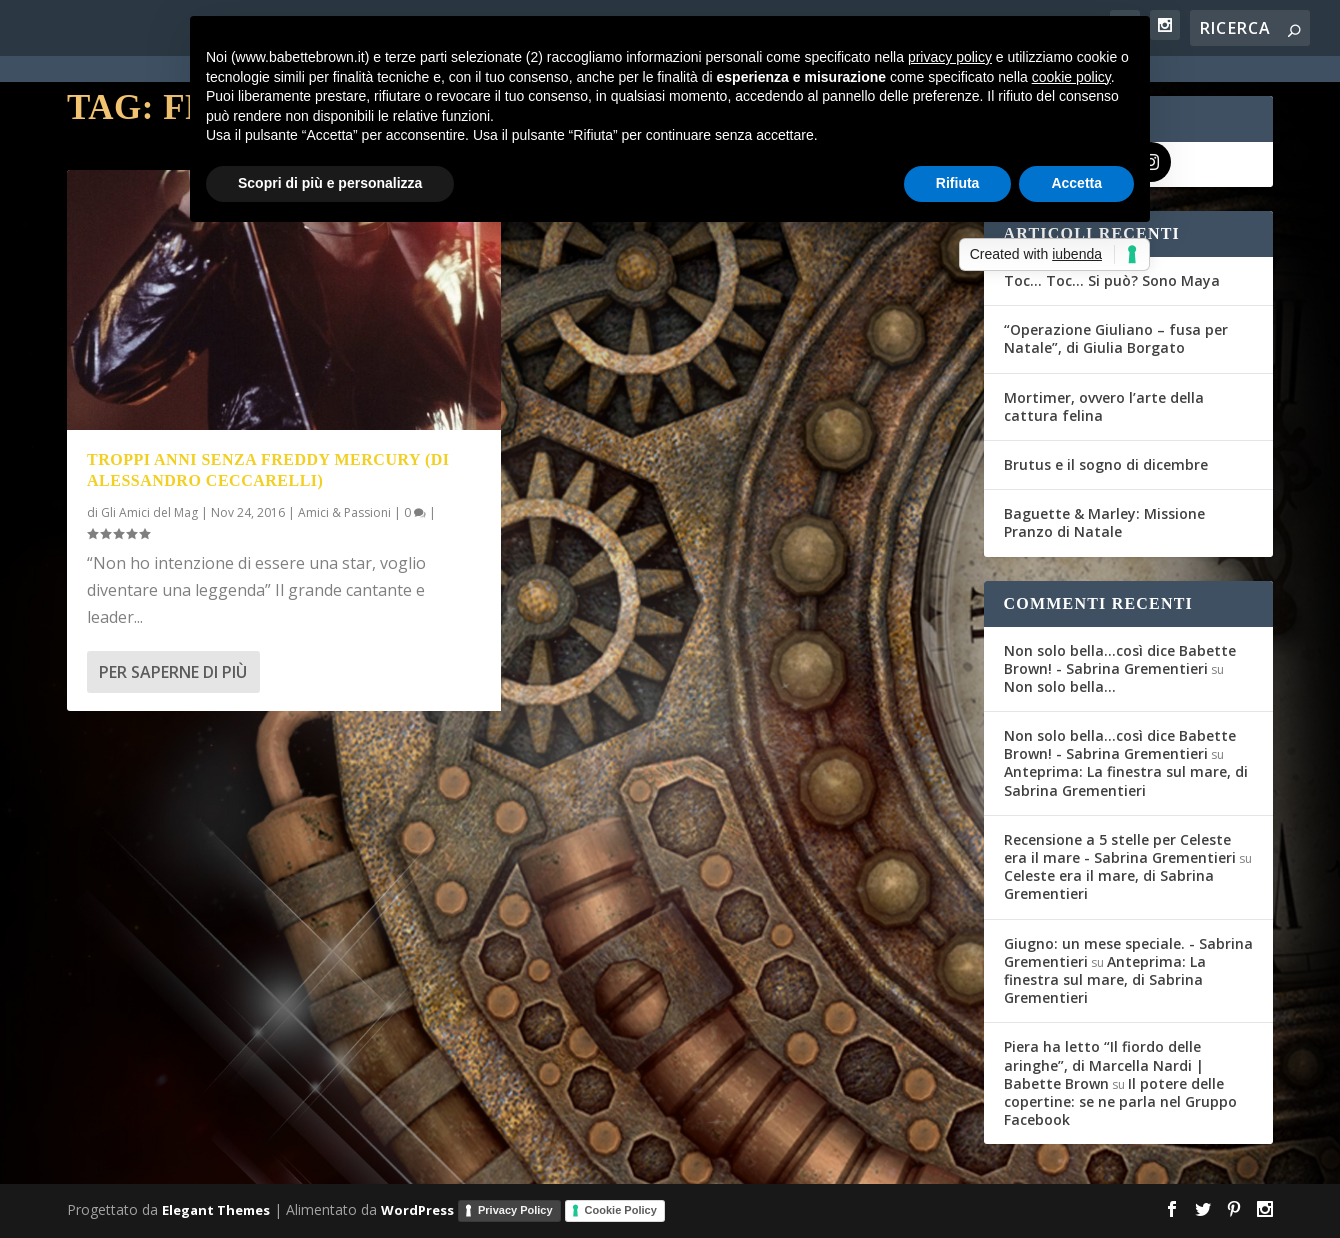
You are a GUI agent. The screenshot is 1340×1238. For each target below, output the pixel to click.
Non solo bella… (1060, 686)
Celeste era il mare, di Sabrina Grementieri (1109, 884)
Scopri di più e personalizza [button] (330, 183)
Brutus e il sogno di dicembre (1106, 464)
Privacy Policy (515, 1210)
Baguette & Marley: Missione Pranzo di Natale (1104, 522)
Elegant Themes (216, 1210)
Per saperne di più (173, 672)
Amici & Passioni (344, 512)
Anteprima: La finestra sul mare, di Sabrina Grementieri (1126, 780)
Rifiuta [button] (958, 183)
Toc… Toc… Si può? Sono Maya (1112, 280)
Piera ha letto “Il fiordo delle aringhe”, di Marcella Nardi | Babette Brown (1104, 1064)
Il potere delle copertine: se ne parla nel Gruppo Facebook (1120, 1101)
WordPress (417, 1210)
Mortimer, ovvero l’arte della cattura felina (1104, 406)
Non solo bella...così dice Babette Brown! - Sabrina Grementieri (1120, 659)
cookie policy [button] (1071, 77)
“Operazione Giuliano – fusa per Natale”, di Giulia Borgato (1116, 338)
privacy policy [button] (950, 57)
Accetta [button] (1076, 183)
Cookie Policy (621, 1210)
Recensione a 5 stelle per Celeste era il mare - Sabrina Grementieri (1120, 848)
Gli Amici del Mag (149, 512)
